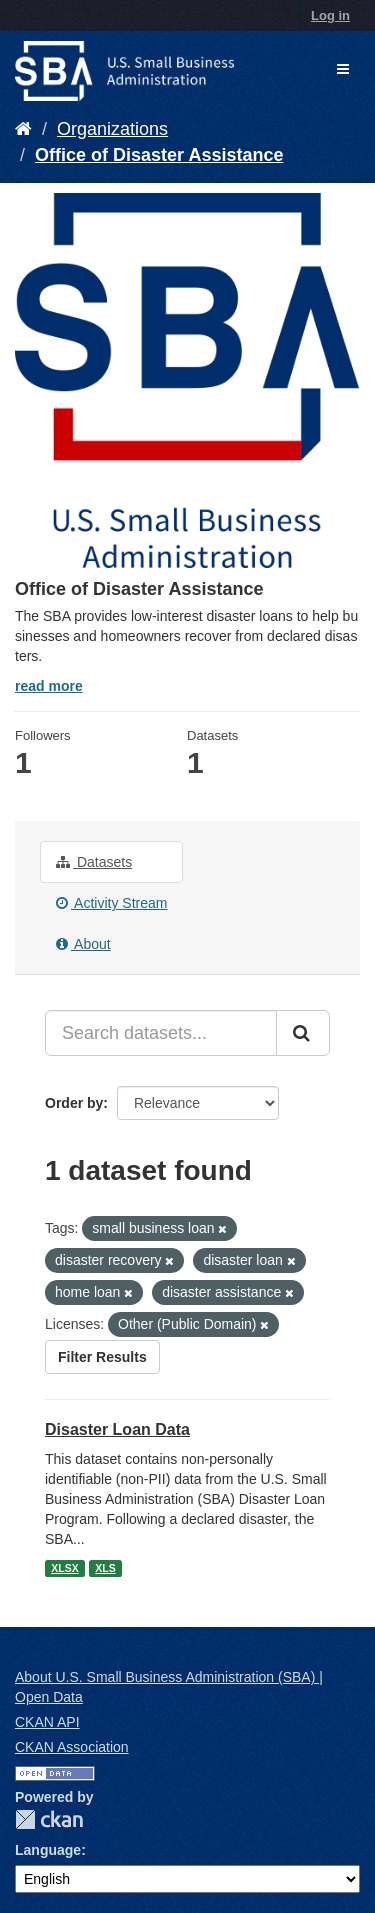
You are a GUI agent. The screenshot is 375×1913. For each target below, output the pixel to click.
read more (49, 686)
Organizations (112, 129)
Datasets (94, 862)
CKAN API (47, 1722)
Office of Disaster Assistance (159, 155)
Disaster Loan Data (117, 1429)
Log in (330, 15)
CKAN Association (72, 1747)
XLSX (64, 1568)
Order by (74, 1103)
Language (48, 1850)
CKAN (49, 1819)
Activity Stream (111, 903)
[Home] (23, 129)
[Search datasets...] (161, 1033)
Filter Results (102, 1357)
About (83, 944)
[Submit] (303, 1033)
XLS (105, 1568)
